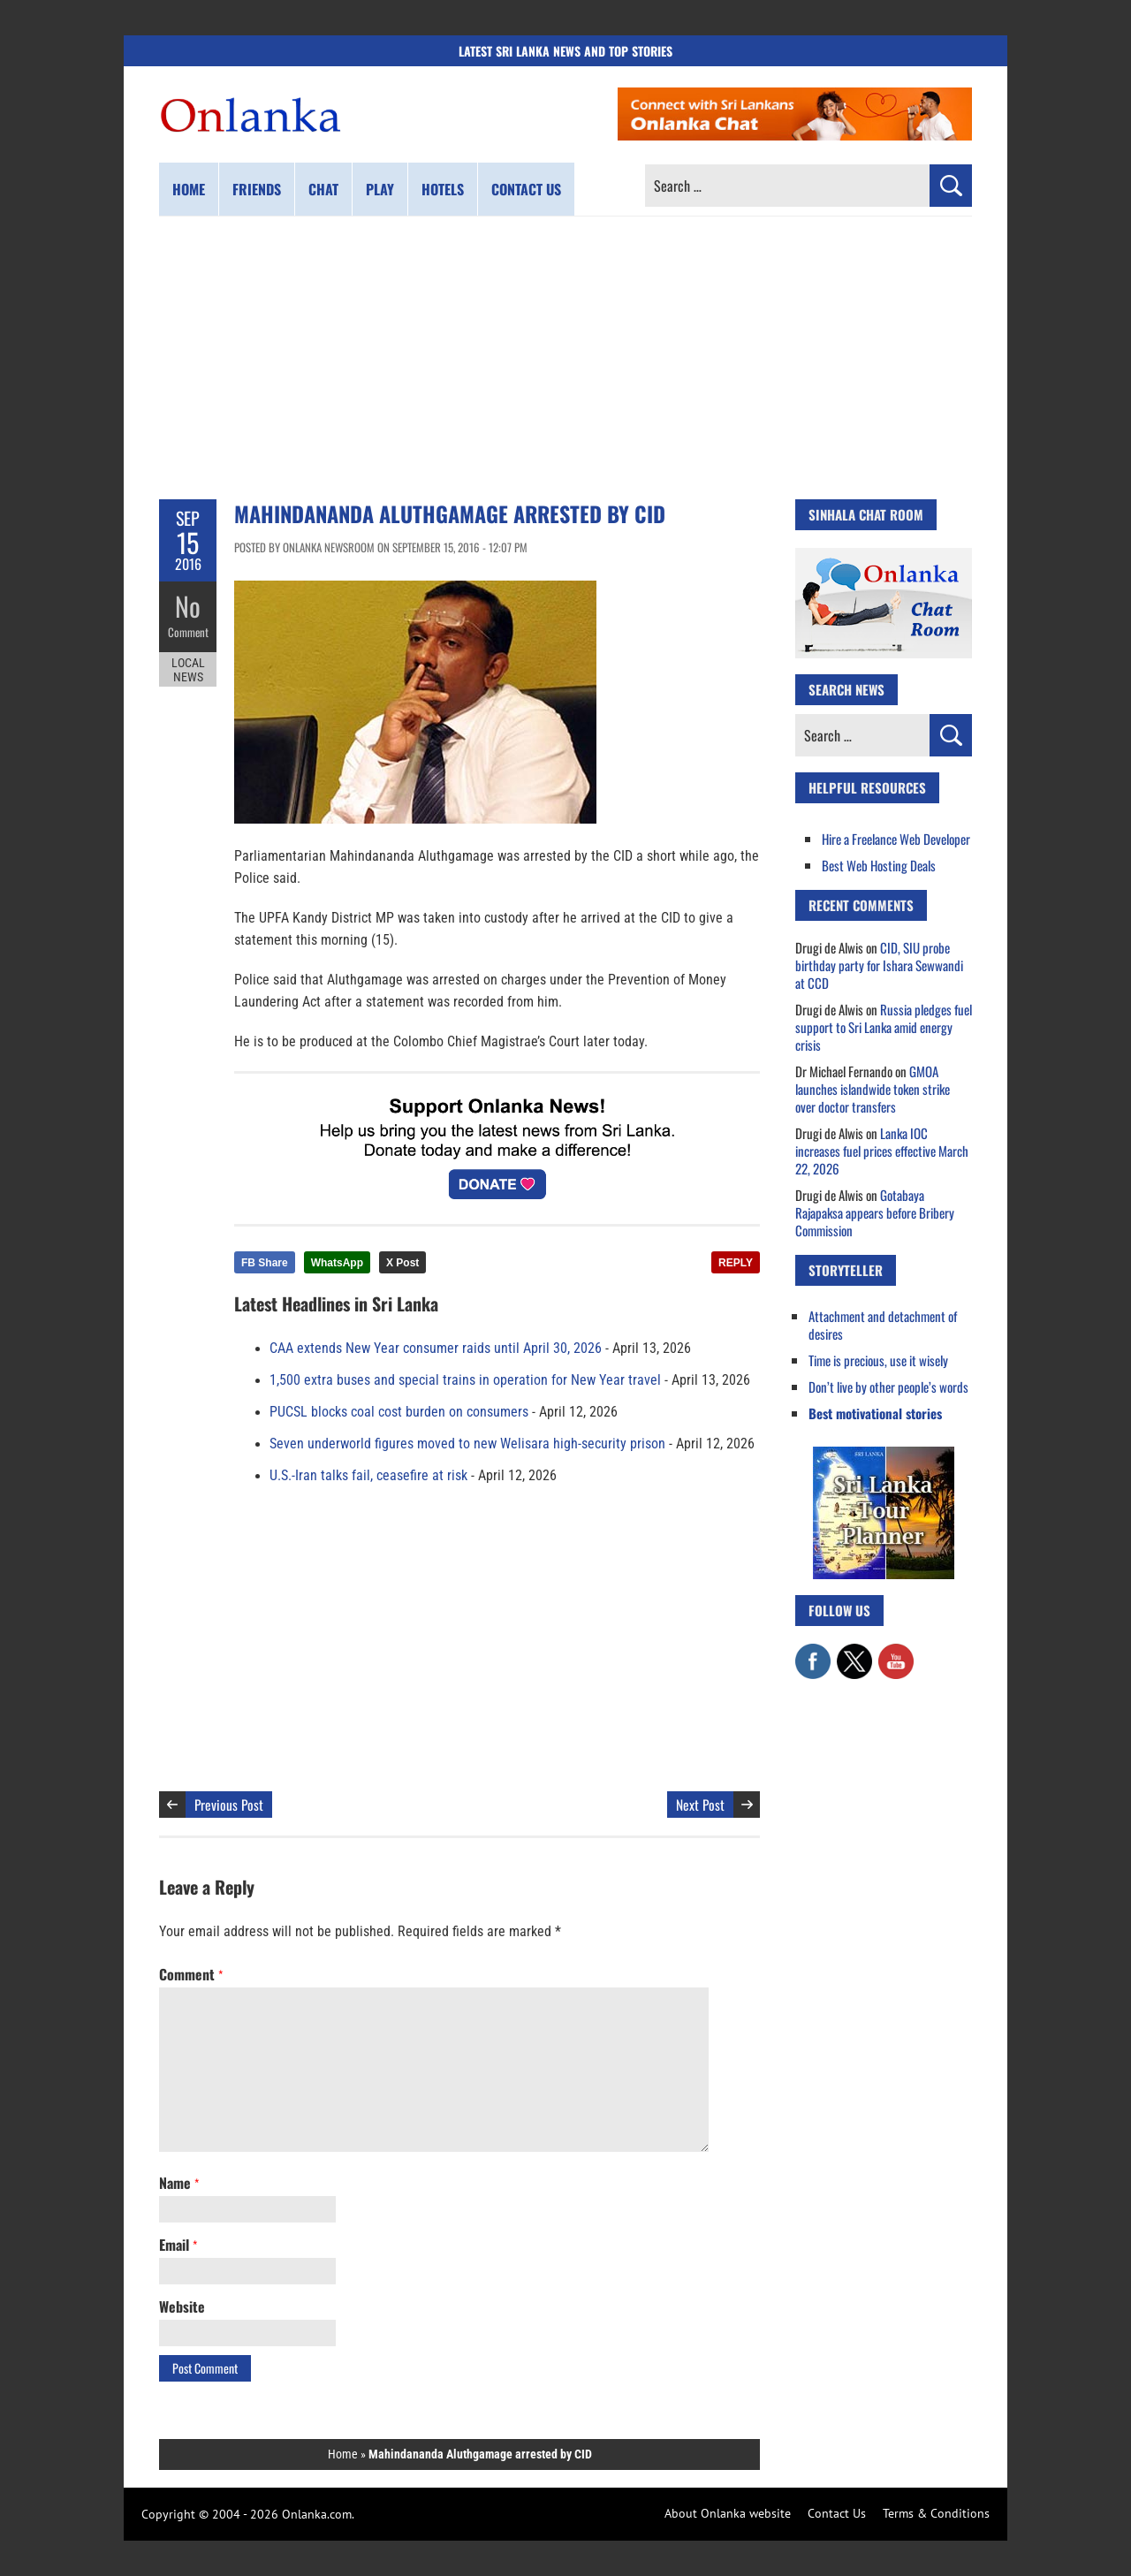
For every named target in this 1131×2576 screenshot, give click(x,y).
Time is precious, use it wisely (878, 1360)
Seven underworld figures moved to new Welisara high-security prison (467, 1444)
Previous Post (228, 1804)
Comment (188, 632)
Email (178, 2244)
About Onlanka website (727, 2513)
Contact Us (837, 2513)
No (188, 605)
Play (380, 189)
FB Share (264, 1263)
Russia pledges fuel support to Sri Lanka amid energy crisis (883, 1026)
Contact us (526, 189)
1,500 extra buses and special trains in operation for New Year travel (465, 1380)
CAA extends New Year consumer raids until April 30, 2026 (435, 1348)
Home (188, 189)
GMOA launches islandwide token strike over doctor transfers (872, 1088)
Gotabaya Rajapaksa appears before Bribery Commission (874, 1212)
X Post (402, 1263)
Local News (188, 670)
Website (182, 2306)
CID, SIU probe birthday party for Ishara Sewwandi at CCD (879, 965)
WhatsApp (337, 1263)
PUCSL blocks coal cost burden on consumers (398, 1412)
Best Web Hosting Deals (879, 865)
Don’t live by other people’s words (888, 1386)
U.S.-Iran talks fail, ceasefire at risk (368, 1476)
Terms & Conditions (936, 2513)
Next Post (700, 1804)
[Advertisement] (565, 358)
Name (179, 2182)
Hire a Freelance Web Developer (896, 838)
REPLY (735, 1263)
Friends (256, 189)
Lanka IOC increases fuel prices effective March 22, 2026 (881, 1150)
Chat (323, 189)
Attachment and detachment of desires (882, 1324)
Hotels (442, 189)
